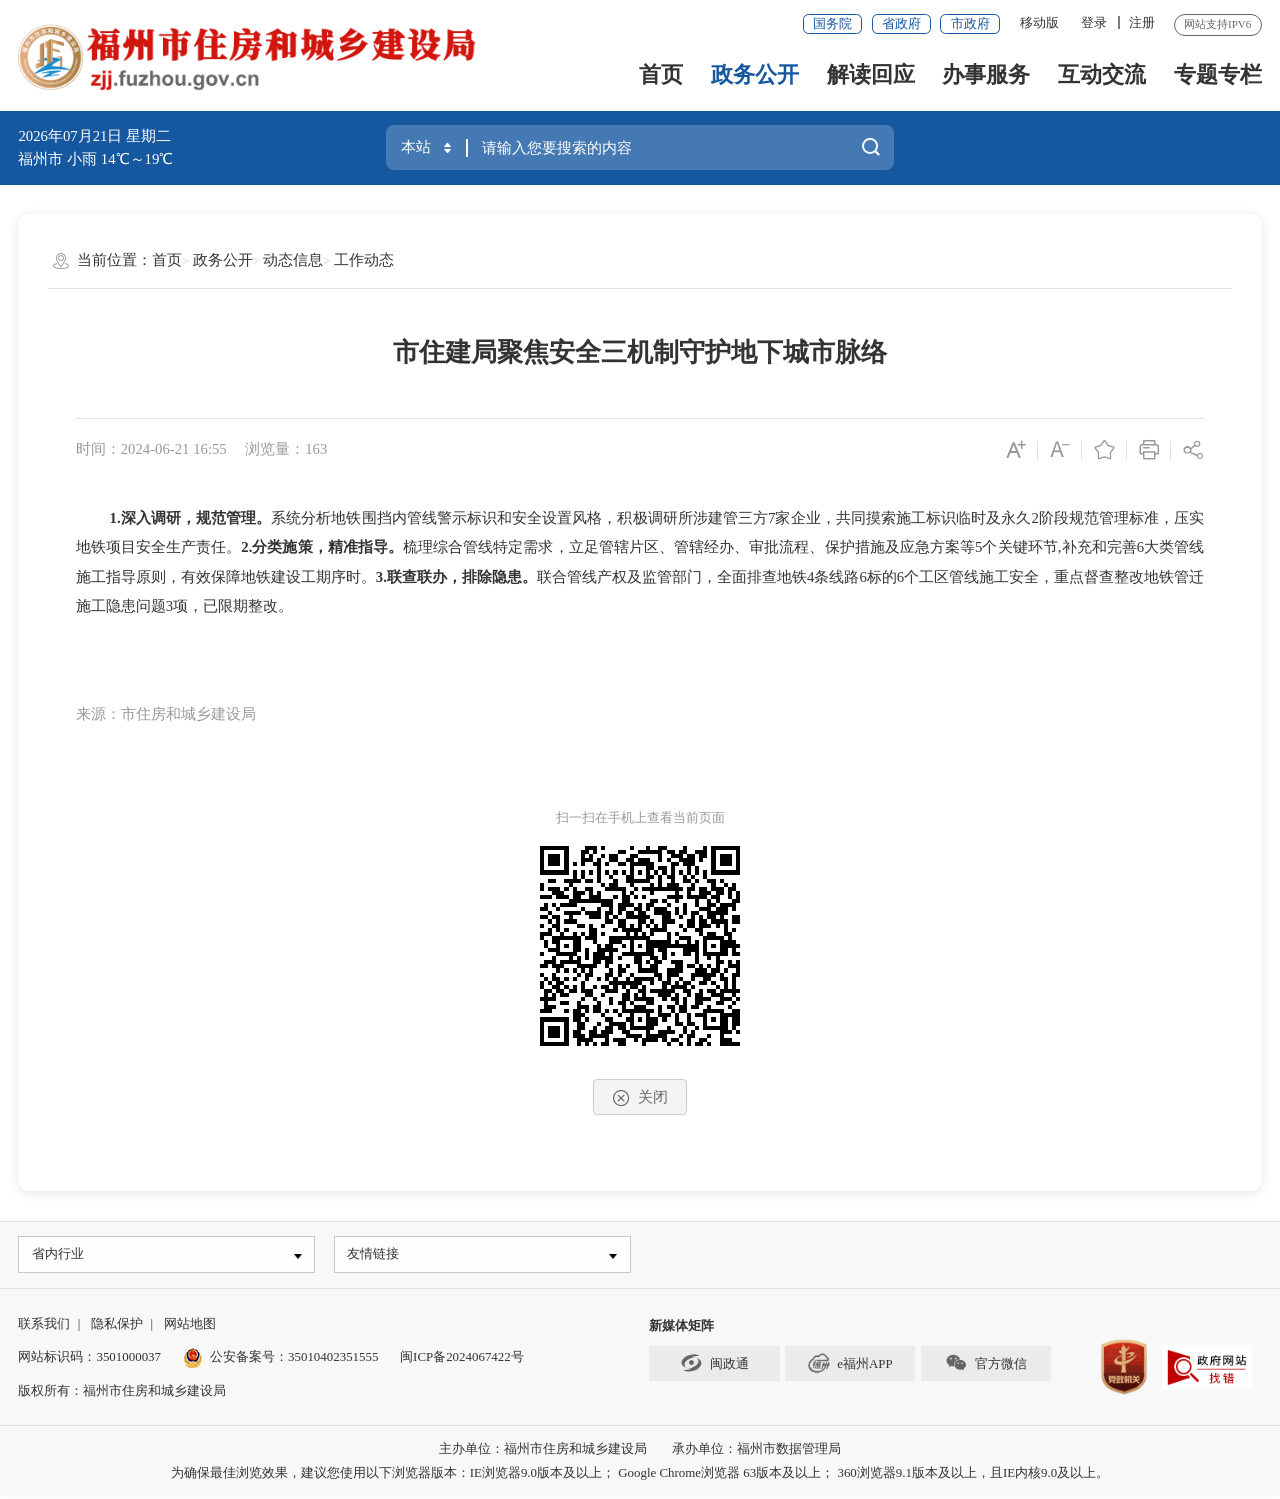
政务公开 (755, 74)
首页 (661, 74)
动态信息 (293, 260)
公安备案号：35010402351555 (294, 1359)
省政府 (901, 23)
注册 (1142, 22)
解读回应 (871, 74)
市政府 (970, 23)
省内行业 (60, 1254)
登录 (1094, 22)
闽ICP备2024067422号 (462, 1359)
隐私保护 (117, 1325)
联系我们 (44, 1325)
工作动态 (364, 260)
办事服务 (986, 74)
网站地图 (190, 1325)
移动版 (1039, 22)
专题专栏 (1218, 74)
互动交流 (1102, 74)
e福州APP (850, 1365)
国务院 (832, 23)
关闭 (639, 1098)
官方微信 (985, 1365)
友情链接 (376, 1254)
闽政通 (714, 1365)
